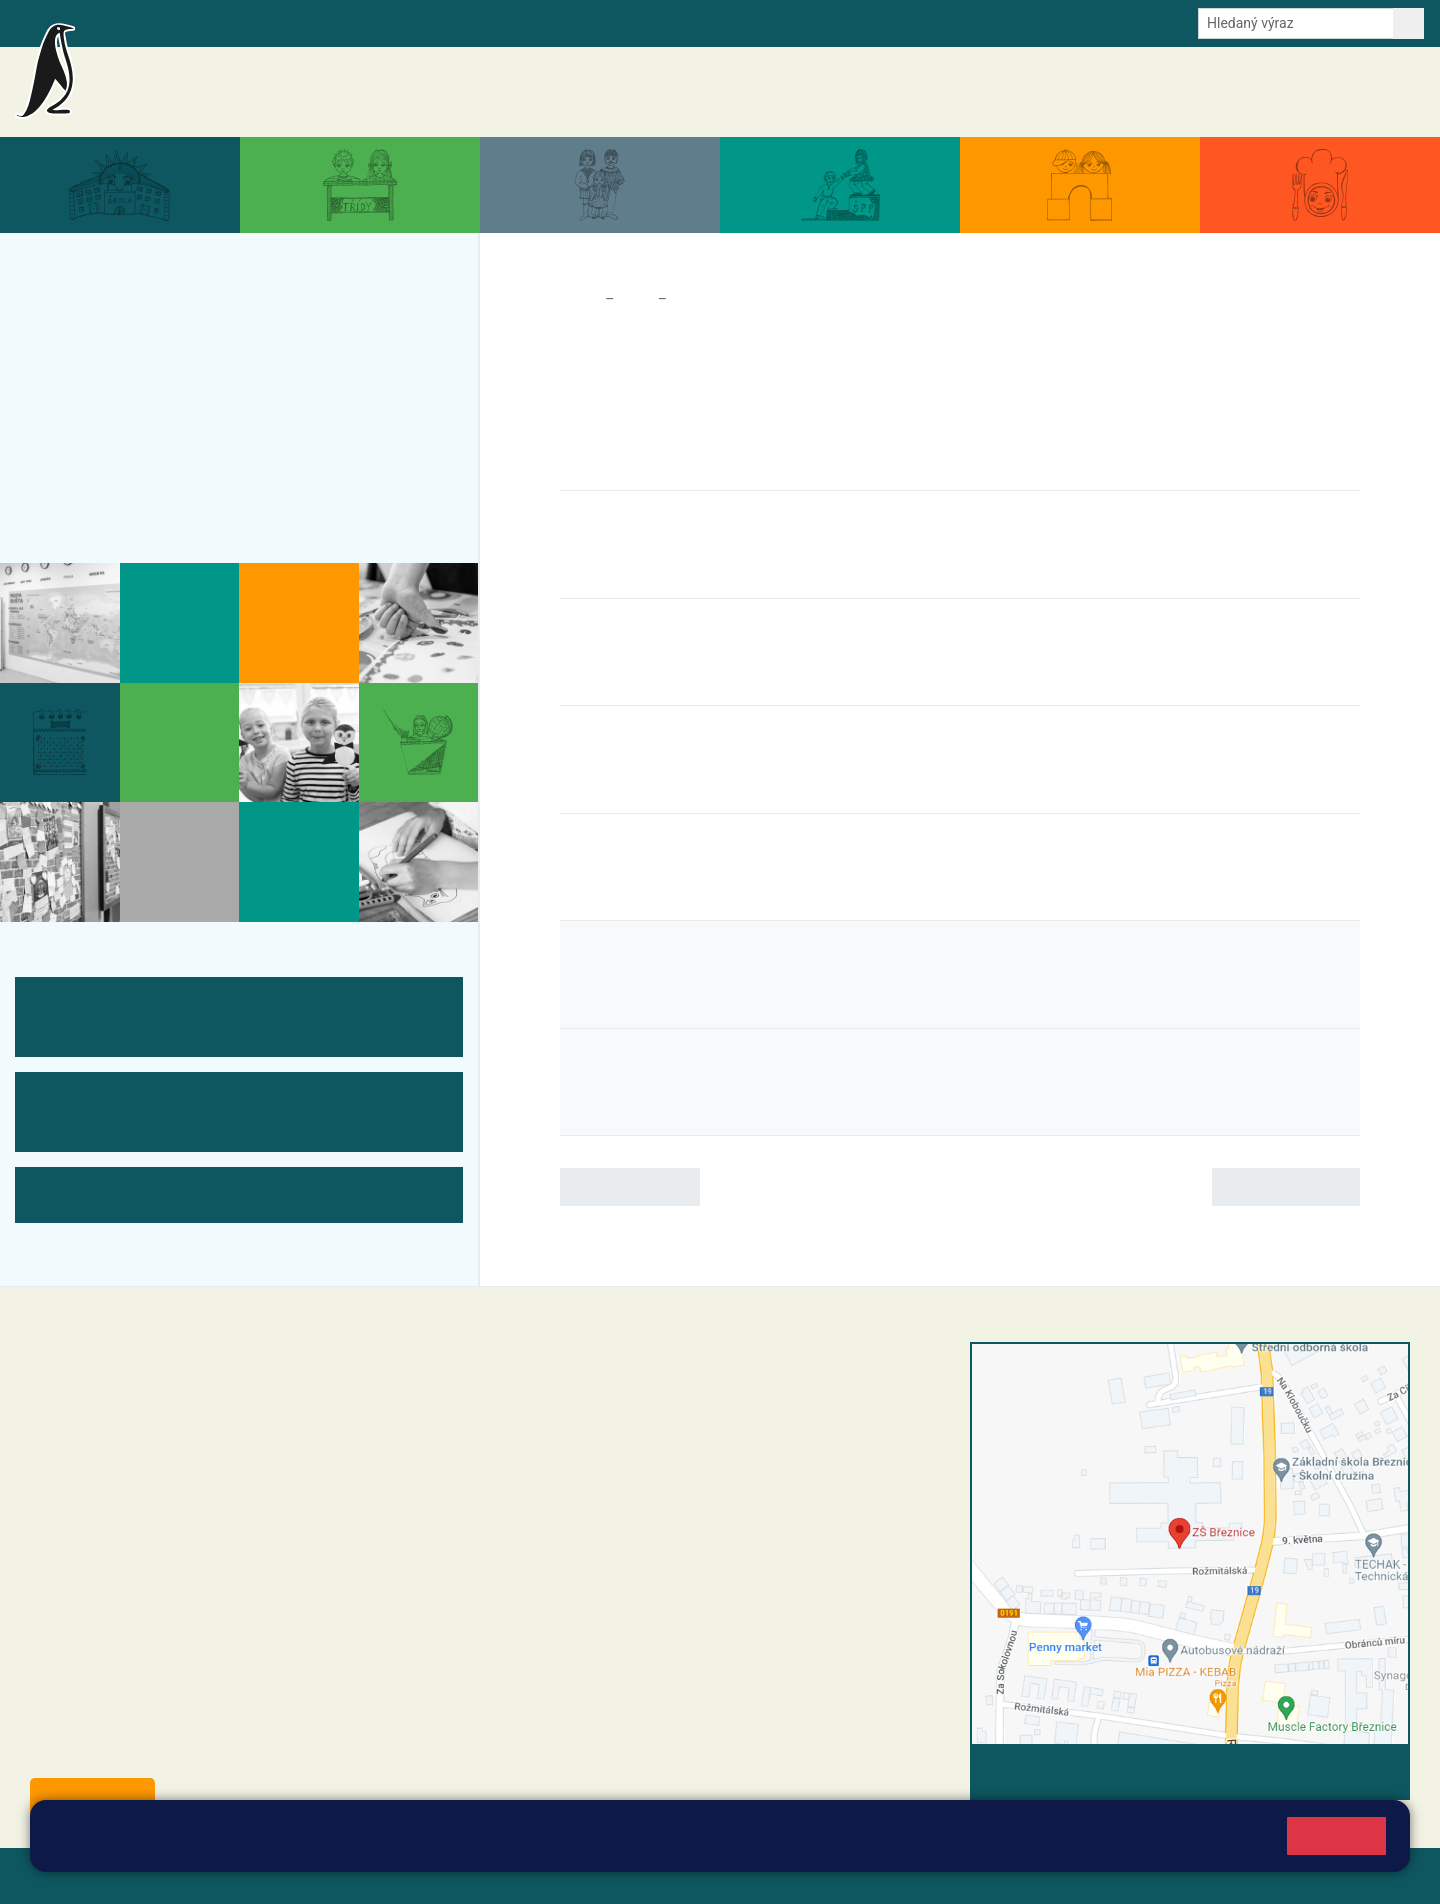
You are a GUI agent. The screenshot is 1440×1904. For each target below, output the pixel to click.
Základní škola (255, 83)
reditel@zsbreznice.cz (613, 1394)
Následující (1286, 1186)
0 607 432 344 (662, 1475)
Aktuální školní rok (1029, 92)
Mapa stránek (403, 1875)
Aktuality (846, 92)
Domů (578, 299)
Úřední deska (1304, 92)
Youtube (512, 22)
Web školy (1374, 1875)
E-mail (349, 22)
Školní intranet (202, 22)
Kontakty (1388, 92)
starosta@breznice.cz (139, 1751)
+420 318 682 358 (581, 1373)
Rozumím (1336, 1835)
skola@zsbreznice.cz (610, 1517)
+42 (606, 1475)
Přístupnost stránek (603, 1875)
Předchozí (630, 1186)
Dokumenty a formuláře (1175, 92)
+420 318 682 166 (645, 1496)
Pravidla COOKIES (748, 1875)
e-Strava (288, 22)
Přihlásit (493, 1875)
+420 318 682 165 (655, 1454)
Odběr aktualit (427, 22)
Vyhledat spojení (1341, 1771)
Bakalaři (117, 22)
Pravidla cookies (852, 1845)
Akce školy (926, 90)
